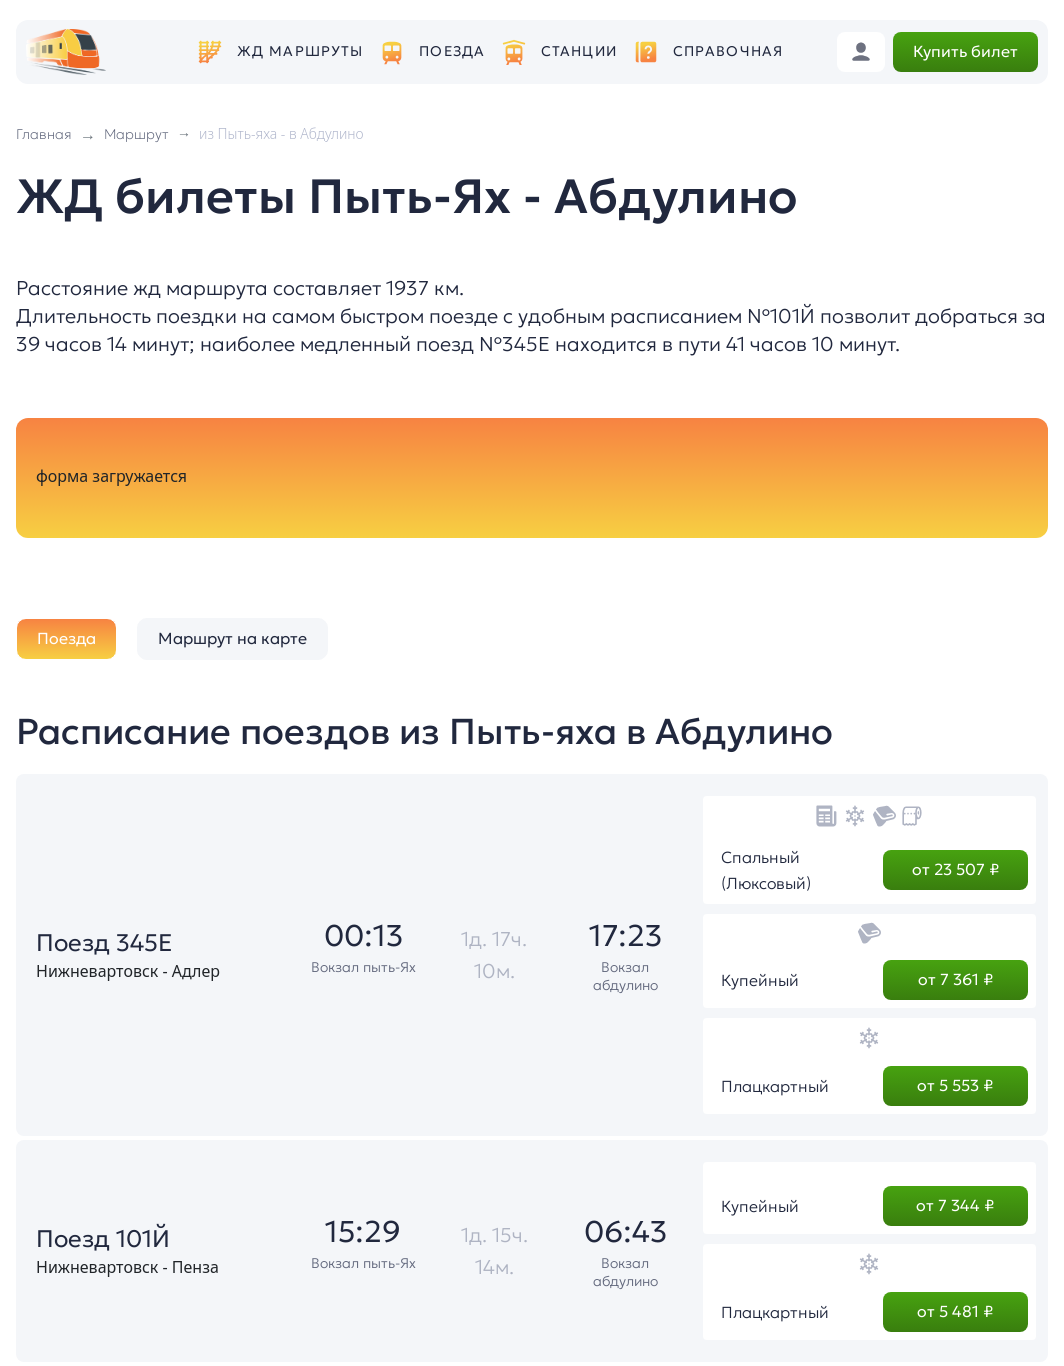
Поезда (452, 51)
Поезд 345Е (104, 943)
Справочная (728, 51)
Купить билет (965, 51)
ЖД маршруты (300, 51)
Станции (579, 51)
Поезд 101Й (103, 1239)
